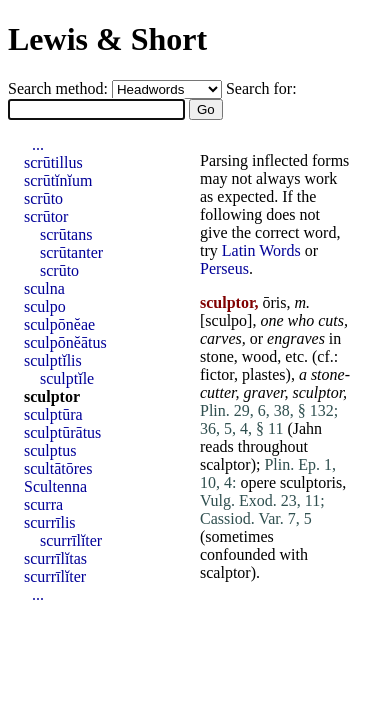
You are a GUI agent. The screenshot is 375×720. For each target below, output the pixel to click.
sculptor (52, 396)
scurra (43, 504)
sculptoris (311, 482)
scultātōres (58, 468)
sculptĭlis (53, 360)
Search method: (60, 88)
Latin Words (261, 250)
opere (258, 482)
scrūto (43, 198)
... (38, 144)
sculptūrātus (62, 432)
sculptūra (53, 414)
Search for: (261, 88)
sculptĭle (67, 378)
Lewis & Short (107, 39)
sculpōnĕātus (65, 342)
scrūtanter (71, 252)
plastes (264, 374)
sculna (44, 288)
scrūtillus (53, 162)
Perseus (224, 268)
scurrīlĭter (71, 540)
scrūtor (46, 216)
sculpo (226, 320)
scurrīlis (50, 522)
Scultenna (55, 486)
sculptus (50, 450)
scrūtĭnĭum (58, 180)
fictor (217, 374)
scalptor (225, 464)
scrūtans (66, 234)
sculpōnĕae (59, 324)
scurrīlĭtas (55, 558)
